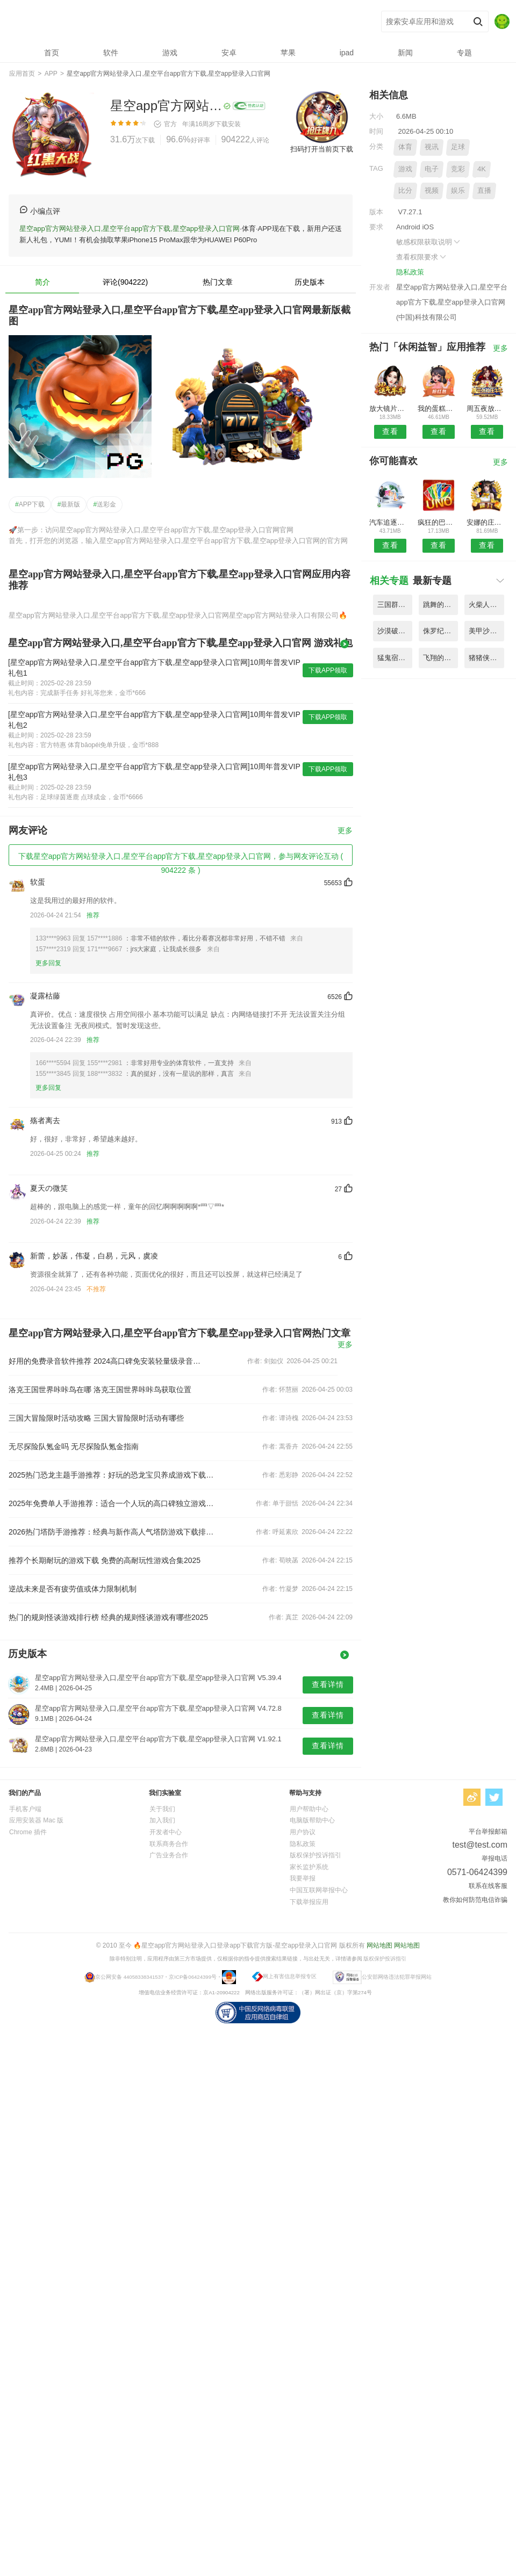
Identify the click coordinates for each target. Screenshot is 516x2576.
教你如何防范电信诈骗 (475, 1900)
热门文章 (218, 282)
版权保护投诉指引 (315, 1855)
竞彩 (458, 169)
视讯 (432, 147)
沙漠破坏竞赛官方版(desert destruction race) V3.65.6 (394, 631)
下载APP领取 (328, 670)
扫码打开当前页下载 (321, 149)
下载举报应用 (309, 1902)
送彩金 (104, 504)
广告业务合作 (168, 1855)
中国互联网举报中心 (319, 1890)
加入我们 (162, 1820)
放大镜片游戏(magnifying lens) (390, 408)
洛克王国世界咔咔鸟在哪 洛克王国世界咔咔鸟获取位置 (100, 1389)
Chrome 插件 (28, 1832)
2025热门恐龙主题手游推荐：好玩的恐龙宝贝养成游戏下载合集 (112, 1475)
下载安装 (228, 124)
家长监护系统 (309, 1867)
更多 (345, 831)
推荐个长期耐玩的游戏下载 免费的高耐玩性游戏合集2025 (104, 1560)
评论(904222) (125, 282)
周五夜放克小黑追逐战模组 (487, 408)
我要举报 (303, 1878)
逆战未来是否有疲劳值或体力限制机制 (73, 1588)
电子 (432, 169)
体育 (405, 147)
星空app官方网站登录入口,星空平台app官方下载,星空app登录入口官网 (167, 21)
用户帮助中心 (309, 1809)
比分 (405, 190)
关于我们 (162, 1809)
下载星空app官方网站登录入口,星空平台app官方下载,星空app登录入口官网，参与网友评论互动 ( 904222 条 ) (180, 859)
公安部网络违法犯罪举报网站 (397, 1976)
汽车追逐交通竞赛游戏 (390, 522)
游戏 (405, 169)
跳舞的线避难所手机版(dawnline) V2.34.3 (440, 604)
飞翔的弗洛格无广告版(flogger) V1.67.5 (440, 658)
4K (481, 169)
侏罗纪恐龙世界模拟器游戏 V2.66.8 (440, 631)
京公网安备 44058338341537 (129, 1976)
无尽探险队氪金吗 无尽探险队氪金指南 (74, 1446)
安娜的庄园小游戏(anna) (487, 522)
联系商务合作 (168, 1844)
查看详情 (328, 1684)
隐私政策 (410, 272)
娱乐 (458, 190)
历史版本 (310, 282)
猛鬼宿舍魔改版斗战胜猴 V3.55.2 (394, 658)
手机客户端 (25, 1809)
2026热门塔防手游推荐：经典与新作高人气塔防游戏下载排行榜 (112, 1532)
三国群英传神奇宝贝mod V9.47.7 (394, 604)
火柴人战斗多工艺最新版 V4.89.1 (486, 604)
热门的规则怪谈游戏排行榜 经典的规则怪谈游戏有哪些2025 (108, 1617)
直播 (484, 190)
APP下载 (30, 504)
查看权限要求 (422, 257)
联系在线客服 (488, 1886)
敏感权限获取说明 (429, 242)
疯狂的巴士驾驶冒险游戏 (438, 522)
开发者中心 (165, 1832)
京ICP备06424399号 (193, 1976)
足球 (458, 147)
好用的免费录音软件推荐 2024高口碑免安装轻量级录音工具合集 (107, 1361)
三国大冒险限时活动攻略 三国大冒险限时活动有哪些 (96, 1418)
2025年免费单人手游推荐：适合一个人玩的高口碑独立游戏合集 (112, 1503)
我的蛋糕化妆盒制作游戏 (438, 408)
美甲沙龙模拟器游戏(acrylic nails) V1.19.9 (486, 631)
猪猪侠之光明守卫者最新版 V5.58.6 (486, 658)
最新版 (69, 504)
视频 (432, 190)
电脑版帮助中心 (312, 1820)
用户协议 (303, 1832)
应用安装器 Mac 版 (36, 1820)
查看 (390, 431)
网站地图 (379, 1945)
